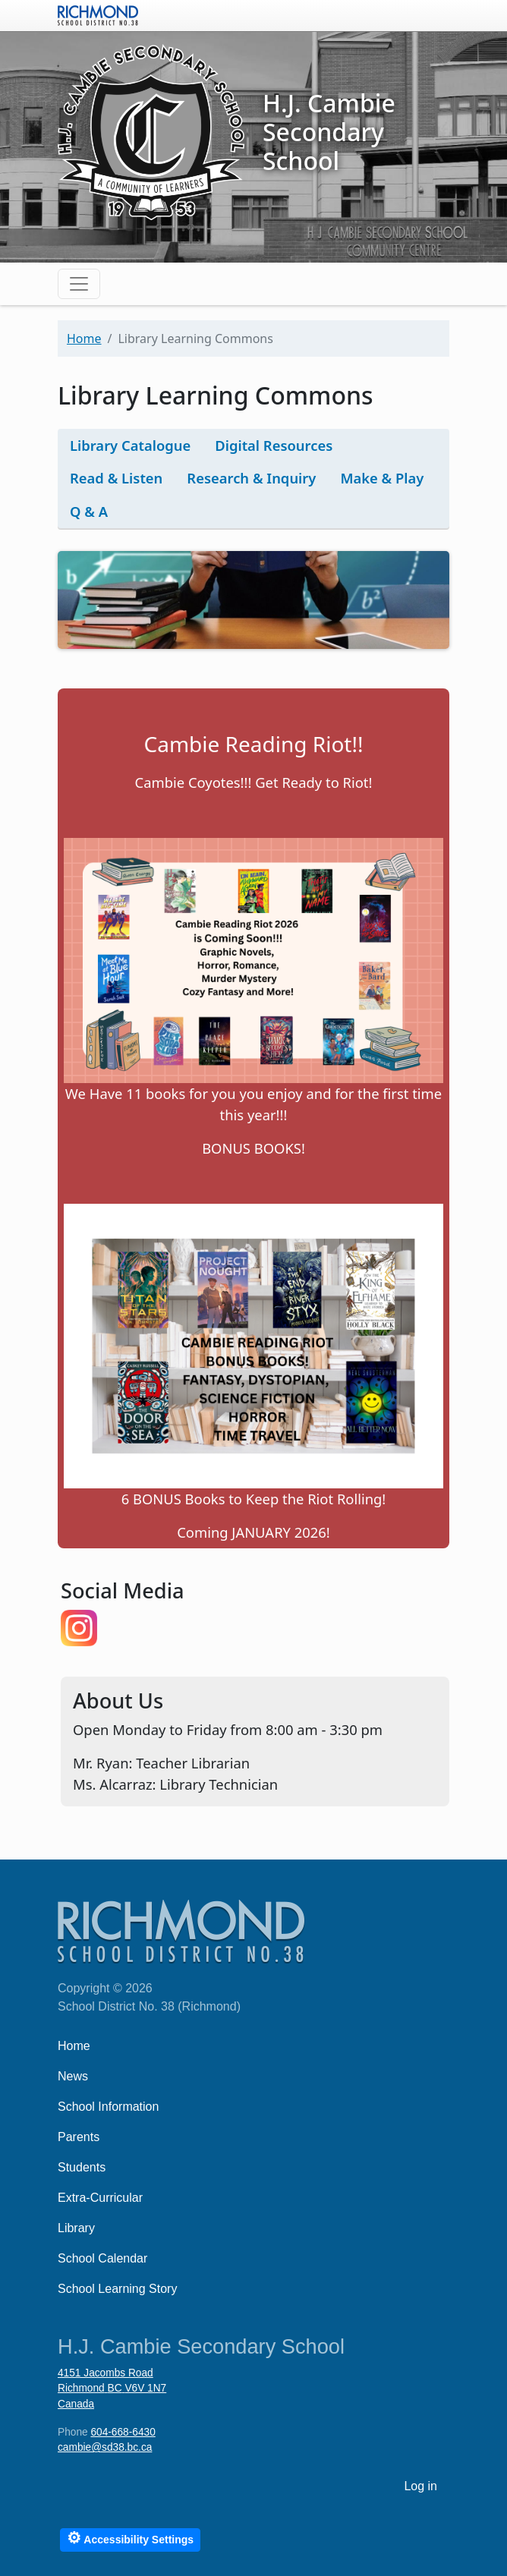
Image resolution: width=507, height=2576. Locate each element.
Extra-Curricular (100, 2197)
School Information (108, 2106)
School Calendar (102, 2258)
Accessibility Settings (130, 2537)
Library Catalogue (130, 445)
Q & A (89, 511)
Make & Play (382, 477)
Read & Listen (116, 477)
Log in (420, 2486)
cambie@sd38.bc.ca (105, 2447)
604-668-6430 (122, 2432)
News (73, 2076)
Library (76, 2228)
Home (84, 338)
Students (81, 2167)
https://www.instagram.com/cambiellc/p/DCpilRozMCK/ (79, 1628)
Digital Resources (273, 445)
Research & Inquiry (251, 477)
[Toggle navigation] (79, 284)
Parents (78, 2136)
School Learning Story (117, 2288)
